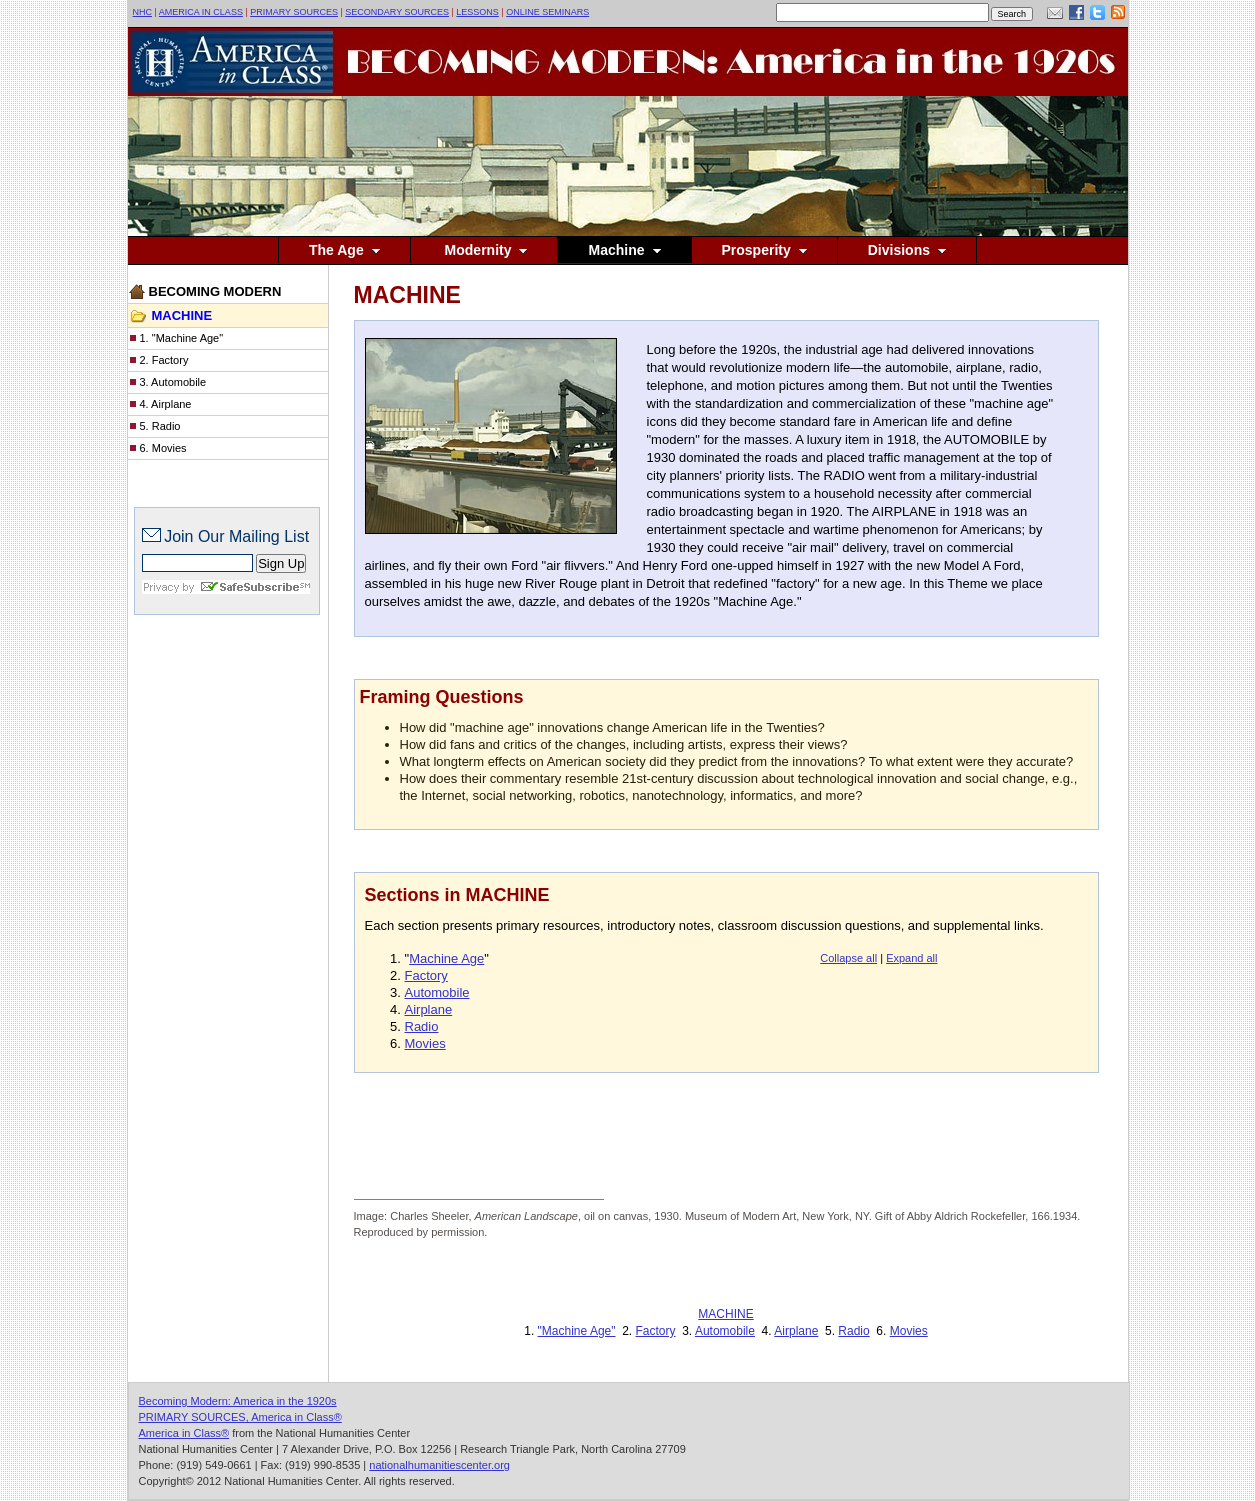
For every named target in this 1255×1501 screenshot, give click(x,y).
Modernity (484, 250)
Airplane (429, 1009)
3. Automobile (173, 382)
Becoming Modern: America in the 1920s (238, 1401)
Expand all (911, 958)
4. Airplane (166, 404)
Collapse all (848, 958)
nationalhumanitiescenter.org (439, 1465)
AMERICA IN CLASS (201, 12)
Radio (422, 1026)
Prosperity (764, 250)
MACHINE (725, 1314)
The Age (344, 250)
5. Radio (160, 426)
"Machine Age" (577, 1331)
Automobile (437, 992)
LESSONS (477, 12)
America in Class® (184, 1433)
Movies (425, 1043)
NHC (143, 12)
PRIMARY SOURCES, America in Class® (240, 1417)
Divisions (907, 250)
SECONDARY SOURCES (397, 12)
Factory (426, 975)
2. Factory (164, 360)
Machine (624, 250)
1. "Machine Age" (182, 338)
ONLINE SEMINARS (547, 12)
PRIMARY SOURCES (294, 12)
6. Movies (163, 448)
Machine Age (446, 958)
